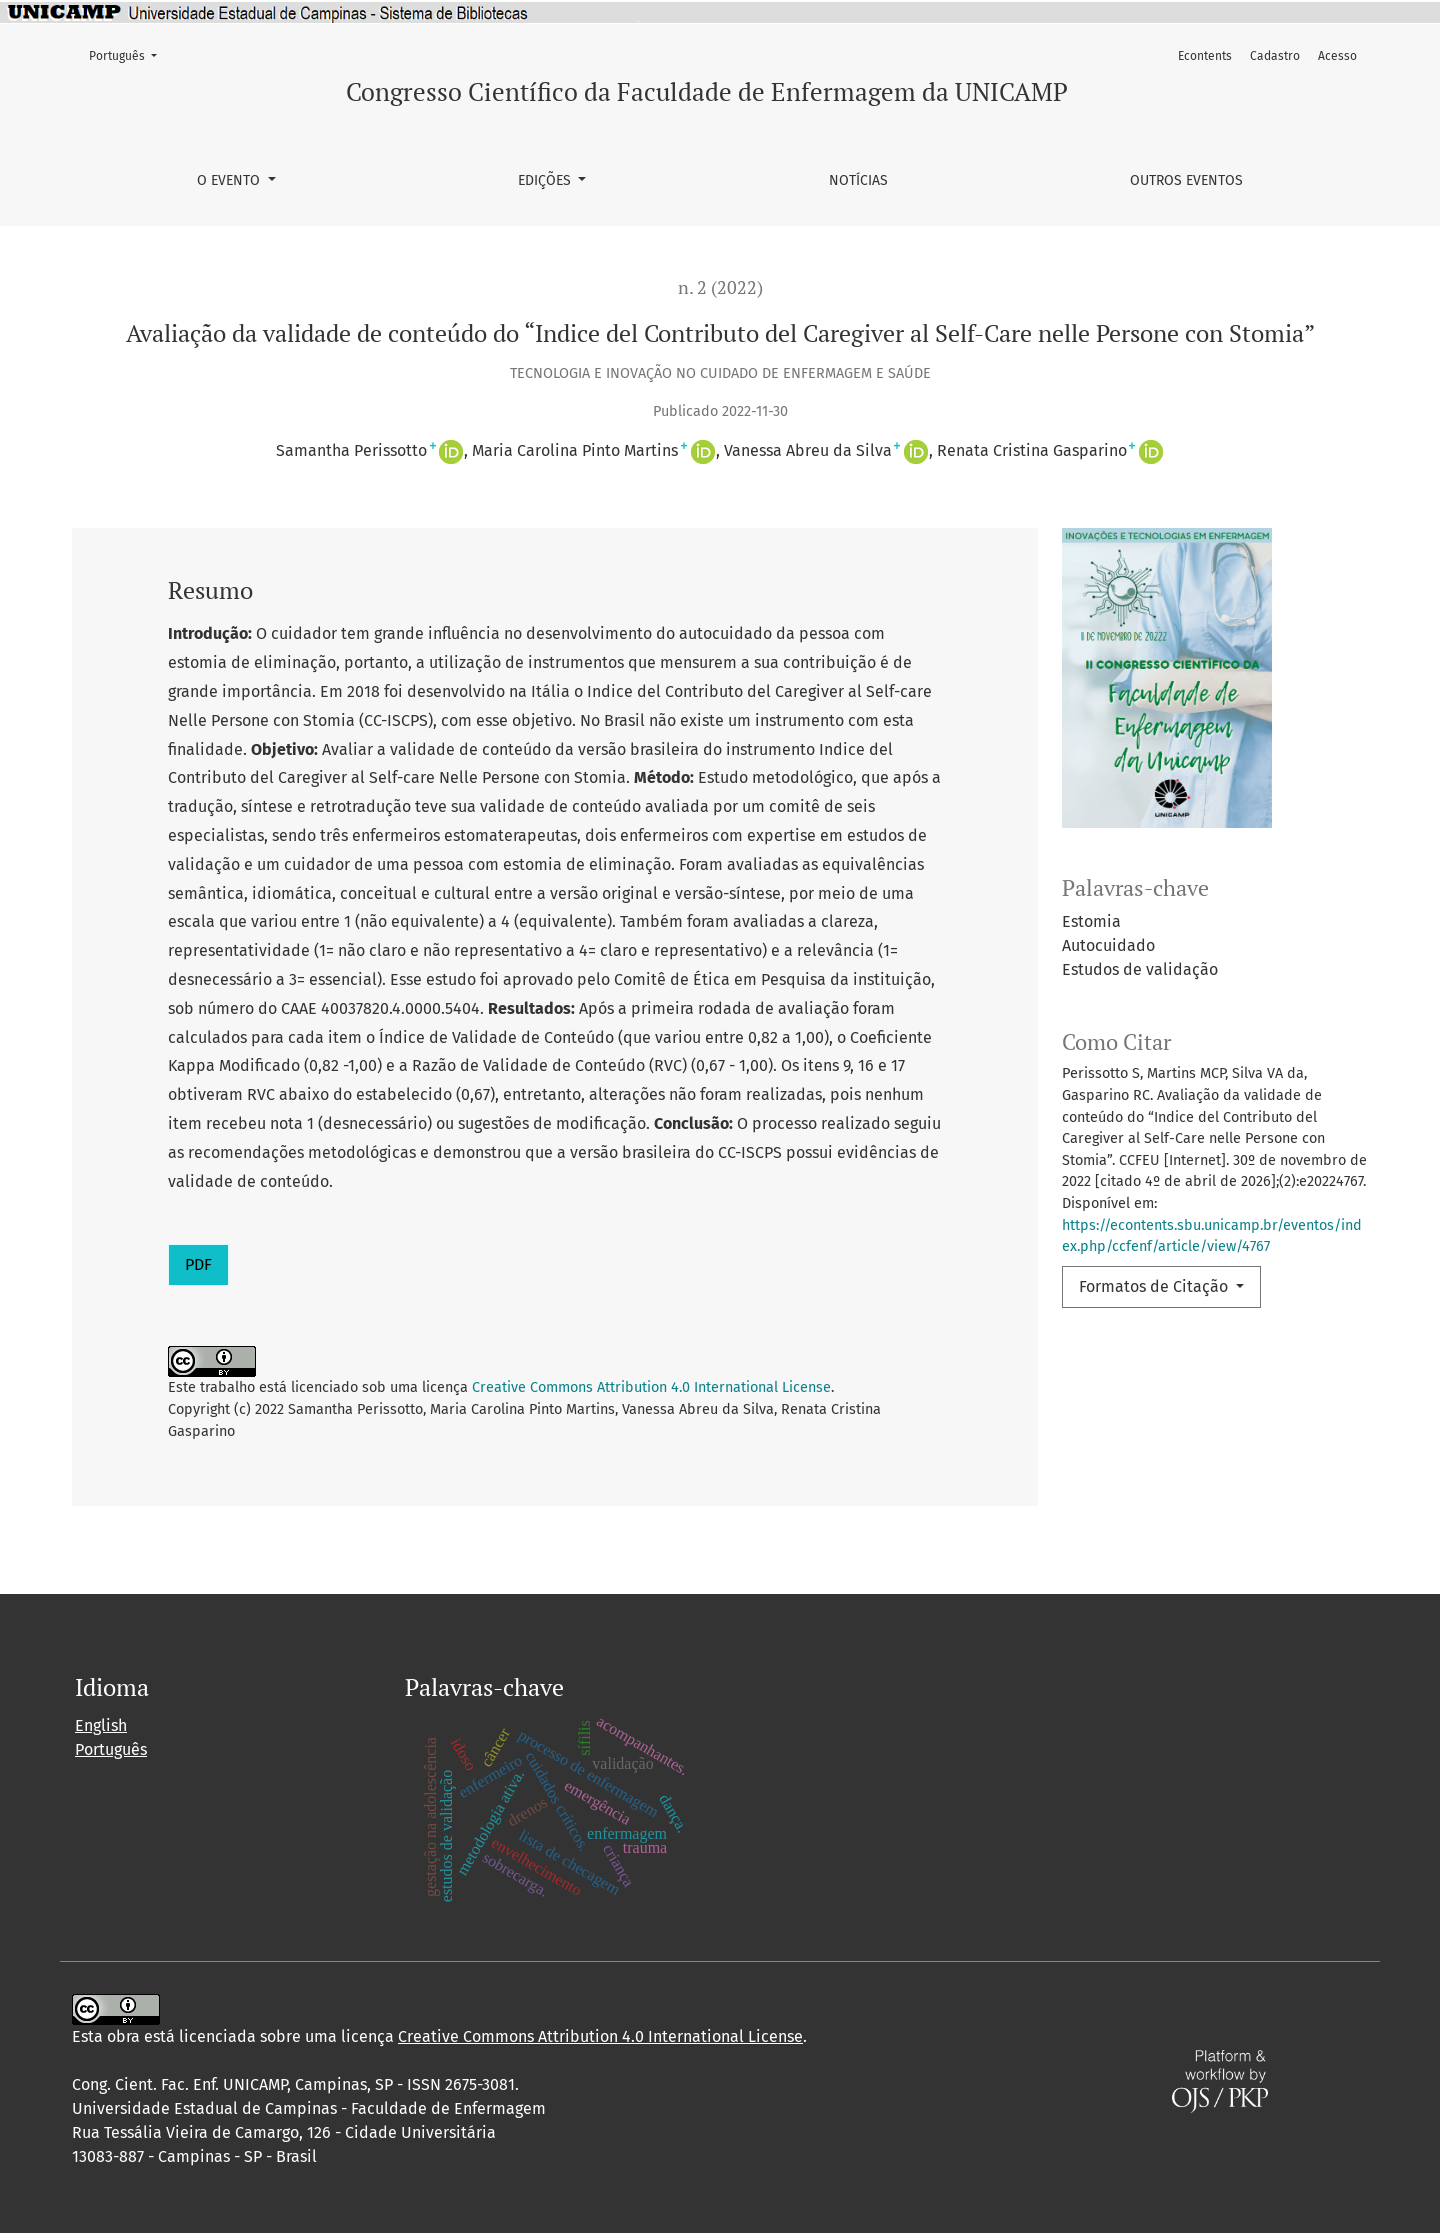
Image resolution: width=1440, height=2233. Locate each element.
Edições (546, 180)
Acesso (1337, 56)
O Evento (230, 180)
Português (129, 54)
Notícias (858, 180)
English (101, 1725)
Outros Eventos (1186, 180)
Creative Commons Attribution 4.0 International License (651, 1387)
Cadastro (1275, 56)
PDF (198, 1264)
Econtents (1205, 56)
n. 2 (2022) (720, 287)
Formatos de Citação (1155, 1286)
